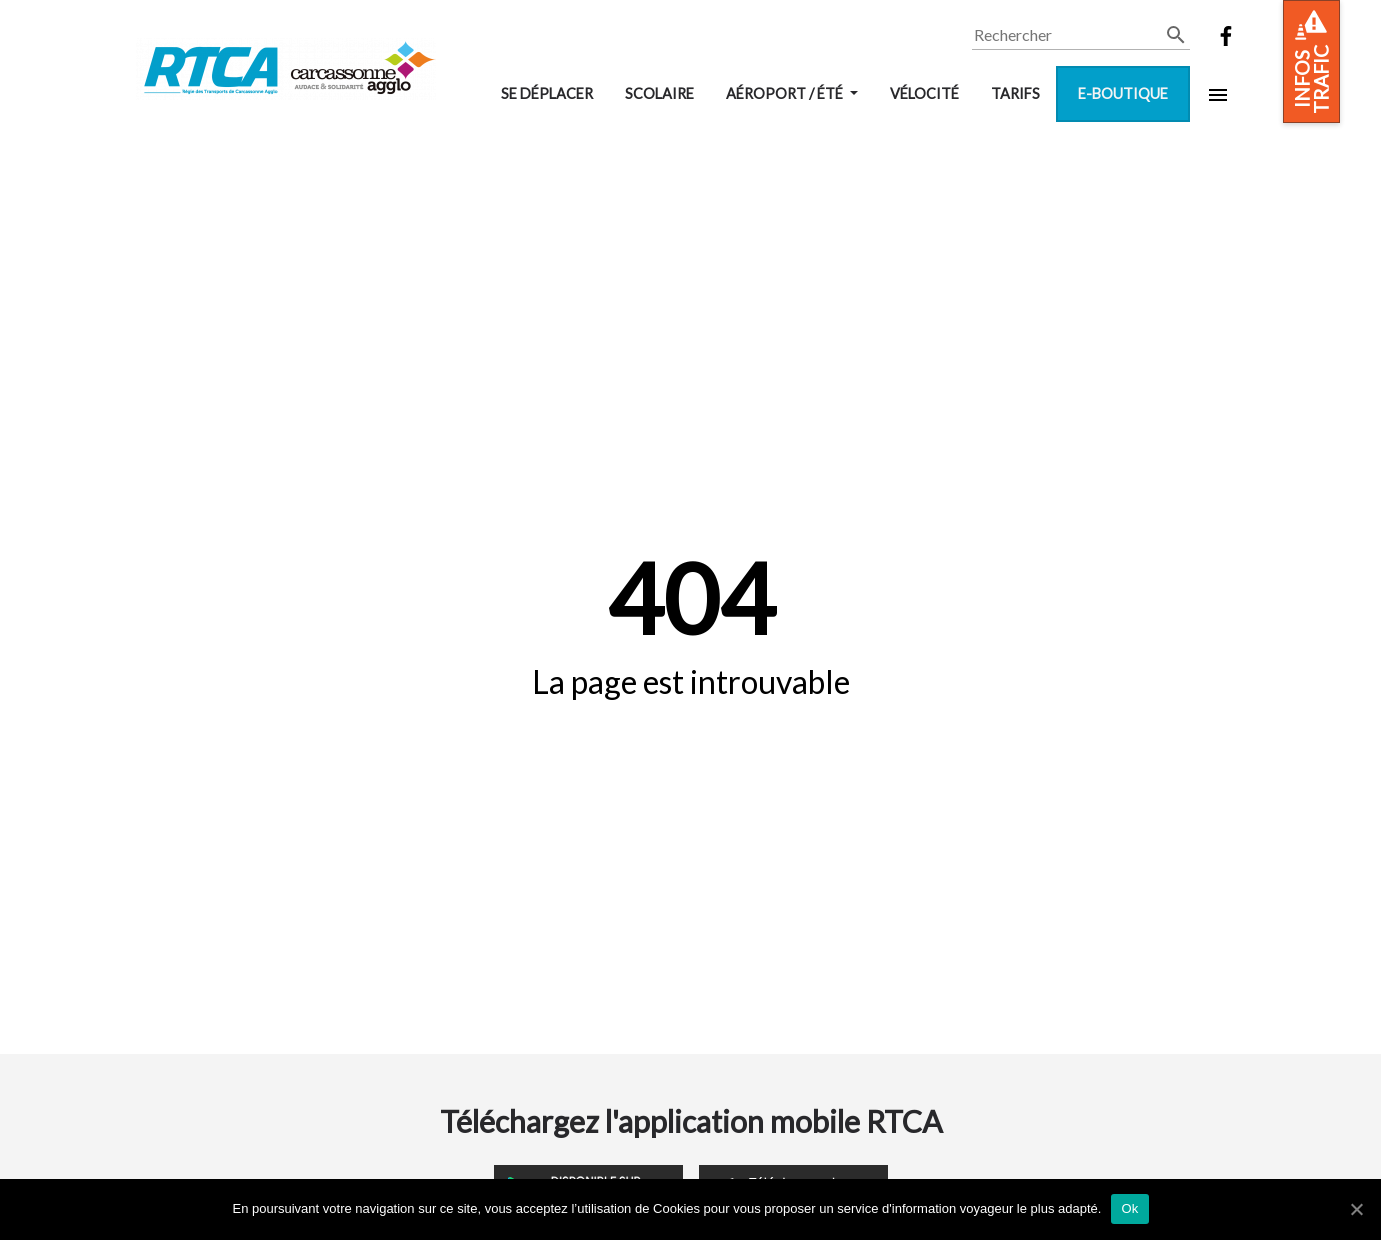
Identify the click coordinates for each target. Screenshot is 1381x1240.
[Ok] (1356, 1209)
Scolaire (659, 93)
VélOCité (924, 93)
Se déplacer (547, 93)
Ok (1129, 1208)
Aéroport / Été (786, 93)
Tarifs (1015, 93)
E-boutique (1123, 93)
